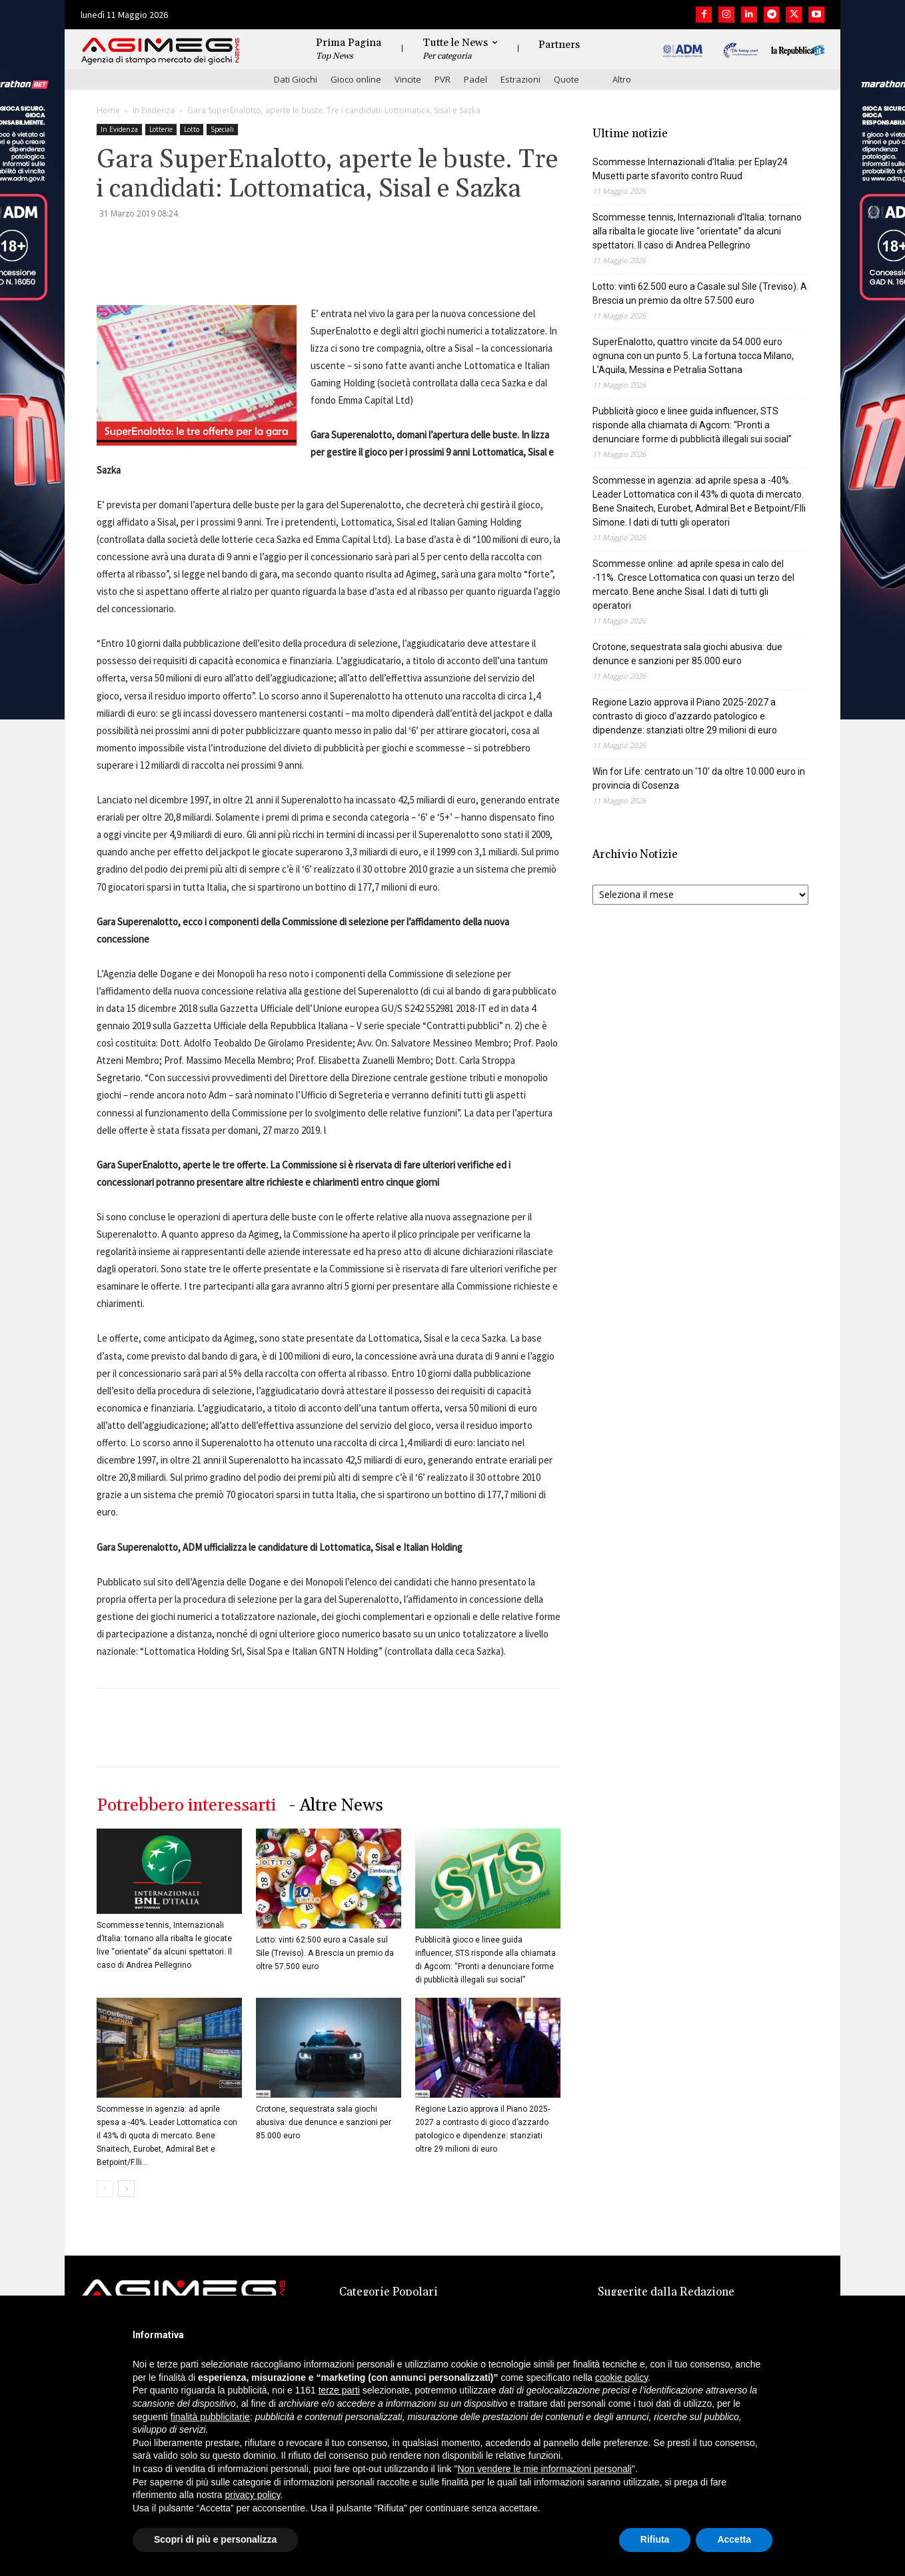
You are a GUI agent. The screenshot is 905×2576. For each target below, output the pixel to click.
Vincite (408, 79)
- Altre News (336, 1805)
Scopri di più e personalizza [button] (215, 2539)
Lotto (191, 129)
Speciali (222, 129)
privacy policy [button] (253, 2494)
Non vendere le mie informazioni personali (544, 2468)
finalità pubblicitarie (210, 2416)
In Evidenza (154, 110)
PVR (443, 79)
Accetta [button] (734, 2539)
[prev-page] (105, 2188)
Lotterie (161, 129)
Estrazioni (520, 79)
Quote (566, 79)
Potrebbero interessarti (186, 1805)
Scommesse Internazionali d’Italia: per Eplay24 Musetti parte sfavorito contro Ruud (690, 169)
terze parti (339, 2390)
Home (108, 110)
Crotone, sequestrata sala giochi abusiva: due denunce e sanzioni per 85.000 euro (323, 2122)
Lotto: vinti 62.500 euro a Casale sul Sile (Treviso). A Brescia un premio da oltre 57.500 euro (325, 1953)
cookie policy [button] (621, 2377)
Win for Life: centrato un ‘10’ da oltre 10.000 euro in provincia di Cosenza (698, 778)
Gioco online (356, 79)
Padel (475, 79)
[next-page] (126, 2188)
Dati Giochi (295, 79)
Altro (621, 79)
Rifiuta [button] (655, 2539)
